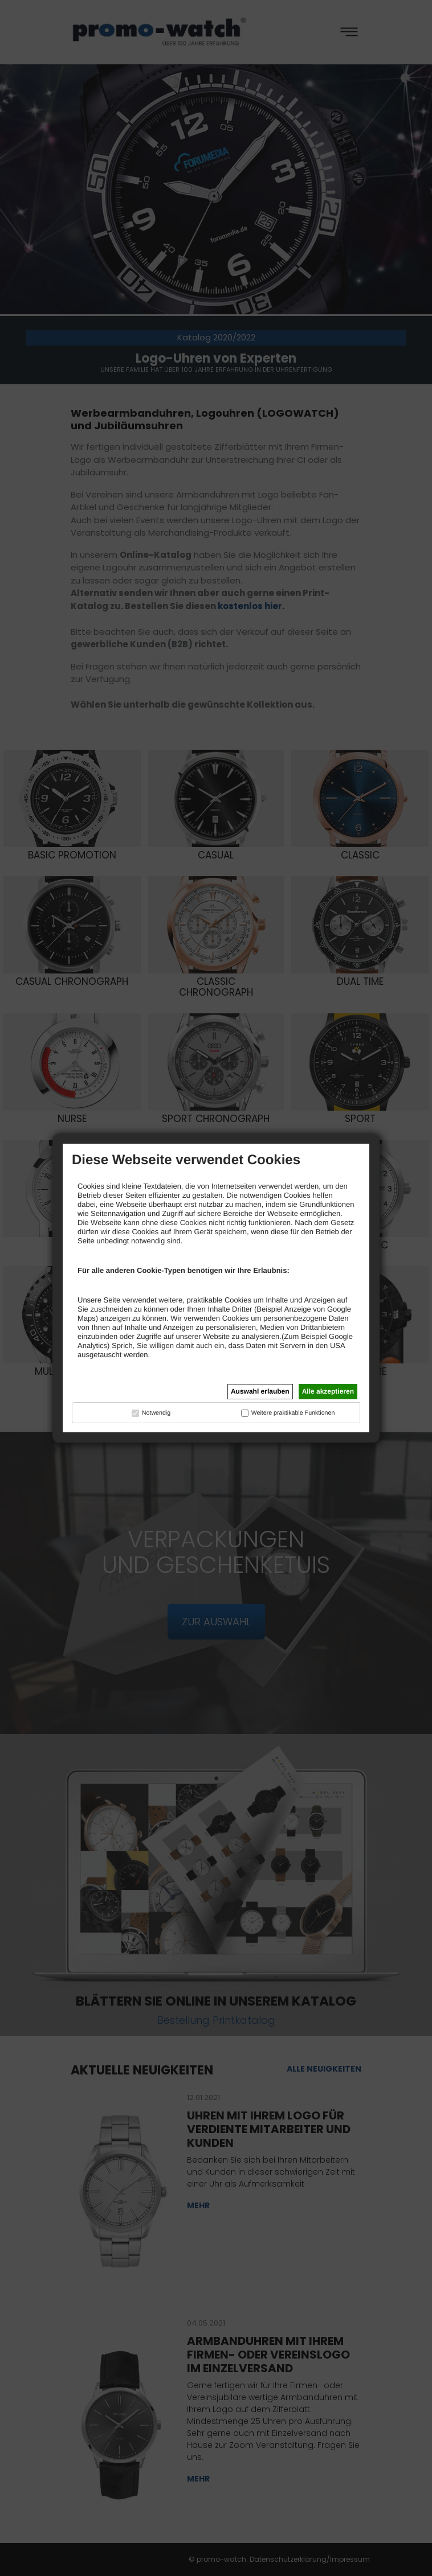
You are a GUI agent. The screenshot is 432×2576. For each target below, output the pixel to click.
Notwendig (156, 1413)
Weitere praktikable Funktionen (293, 1413)
